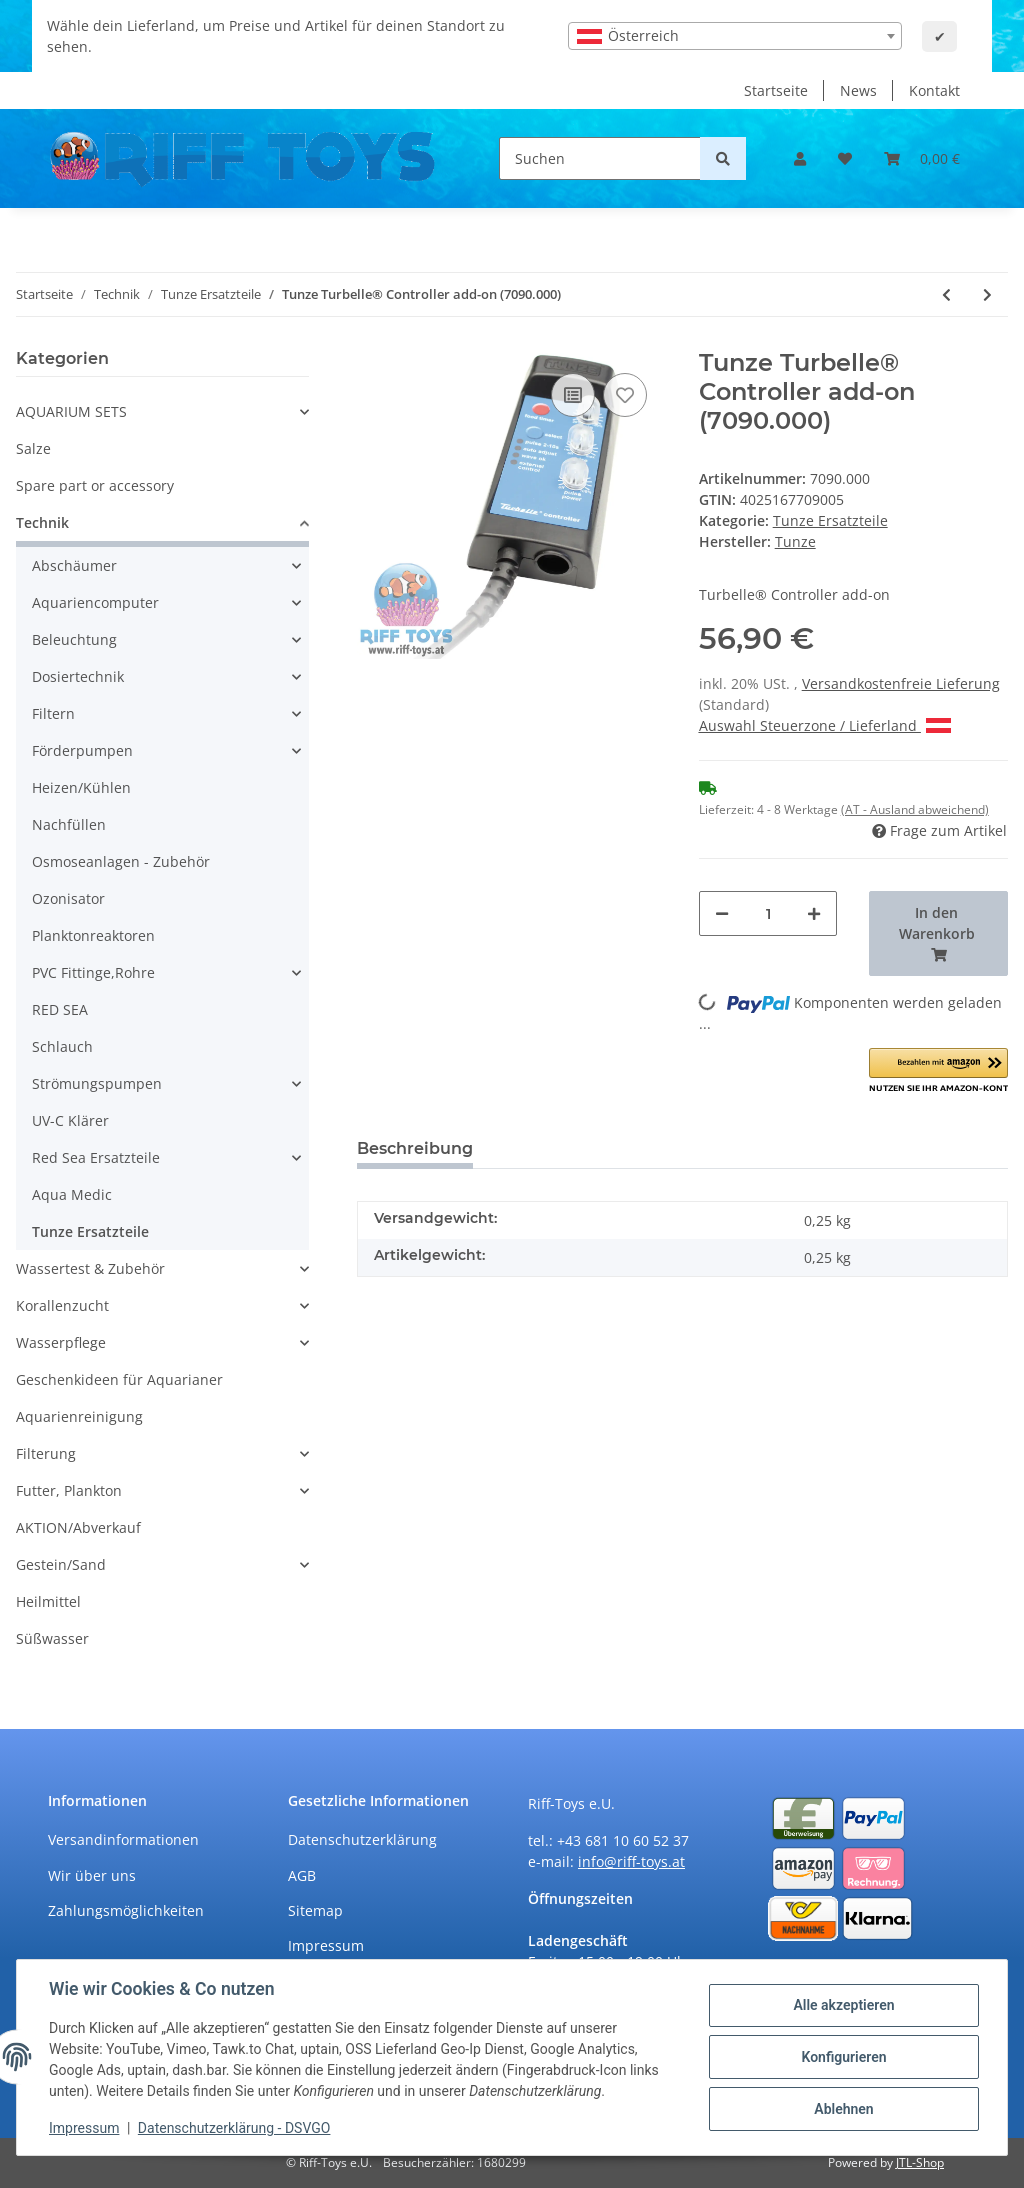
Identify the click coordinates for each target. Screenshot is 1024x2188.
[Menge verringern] (722, 913)
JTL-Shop (920, 2162)
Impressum (326, 1945)
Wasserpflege (61, 1342)
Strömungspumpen (97, 1083)
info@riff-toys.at (631, 1861)
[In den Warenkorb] (938, 933)
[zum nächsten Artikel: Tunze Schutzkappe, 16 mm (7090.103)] (987, 294)
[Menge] (768, 913)
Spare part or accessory (95, 485)
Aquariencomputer (95, 602)
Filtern (53, 713)
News (858, 90)
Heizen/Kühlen (81, 787)
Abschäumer (74, 565)
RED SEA (60, 1009)
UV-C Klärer (70, 1120)
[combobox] (735, 36)
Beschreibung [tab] (415, 1148)
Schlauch (62, 1046)
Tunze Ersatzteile (830, 520)
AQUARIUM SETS (71, 411)
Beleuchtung (74, 639)
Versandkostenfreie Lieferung (901, 683)
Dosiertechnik (78, 676)
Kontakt (934, 90)
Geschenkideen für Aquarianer (119, 1379)
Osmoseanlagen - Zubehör (121, 861)
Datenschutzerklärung (362, 1839)
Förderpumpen (82, 750)
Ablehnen (843, 2109)
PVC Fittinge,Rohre (93, 972)
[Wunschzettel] (845, 158)
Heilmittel (48, 1601)
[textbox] (735, 36)
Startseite (776, 90)
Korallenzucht (62, 1305)
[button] (800, 158)
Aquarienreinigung (79, 1416)
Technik (42, 522)
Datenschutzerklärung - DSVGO (234, 2128)
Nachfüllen (69, 824)
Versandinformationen (123, 1839)
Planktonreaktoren (93, 935)
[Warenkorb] (922, 158)
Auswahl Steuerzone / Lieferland (825, 725)
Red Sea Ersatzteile (96, 1157)
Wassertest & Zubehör (90, 1268)
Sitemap (315, 1910)
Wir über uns (92, 1875)
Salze (33, 448)
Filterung (46, 1453)
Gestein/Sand (61, 1564)
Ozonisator (68, 898)
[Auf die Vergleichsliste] (573, 395)
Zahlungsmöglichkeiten (126, 1910)
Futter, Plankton (69, 1490)
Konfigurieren (843, 2057)
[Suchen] (600, 158)
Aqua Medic (72, 1194)
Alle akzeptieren (843, 2005)
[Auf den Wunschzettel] (625, 395)
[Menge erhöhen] (814, 913)
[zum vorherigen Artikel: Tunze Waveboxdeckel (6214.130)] (946, 294)
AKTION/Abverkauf (78, 1527)
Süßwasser (52, 1638)
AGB (302, 1875)
